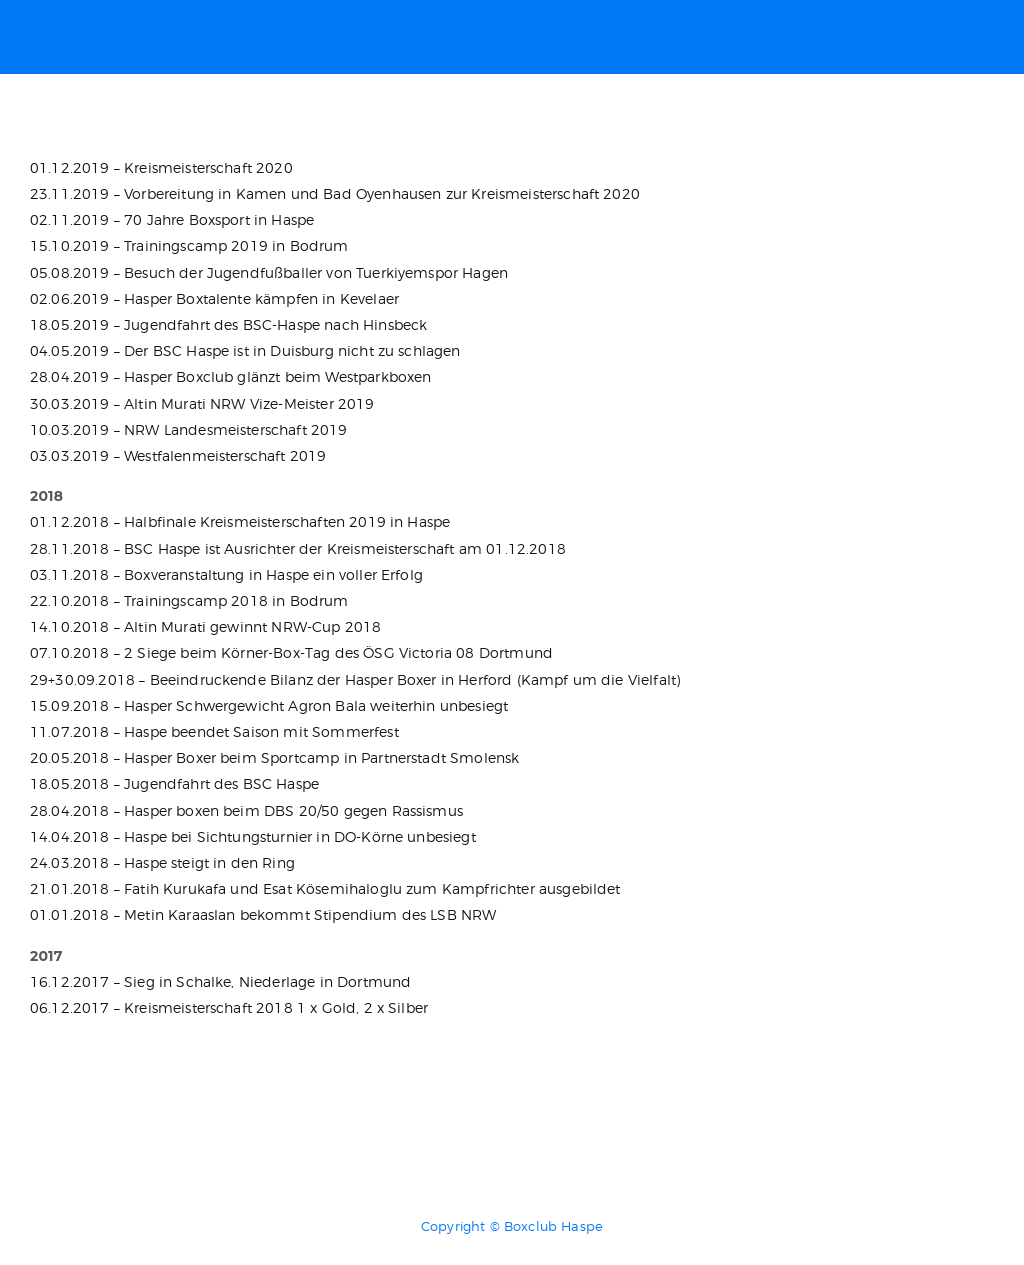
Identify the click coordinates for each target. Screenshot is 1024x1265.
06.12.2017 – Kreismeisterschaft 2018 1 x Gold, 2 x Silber (229, 1007)
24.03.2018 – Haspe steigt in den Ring (162, 862)
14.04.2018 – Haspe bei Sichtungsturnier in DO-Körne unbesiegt (253, 836)
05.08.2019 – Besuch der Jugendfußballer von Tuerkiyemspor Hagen (269, 272)
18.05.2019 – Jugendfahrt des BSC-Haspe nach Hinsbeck (228, 324)
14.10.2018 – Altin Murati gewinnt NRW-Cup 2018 (205, 626)
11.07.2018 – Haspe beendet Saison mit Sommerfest (214, 731)
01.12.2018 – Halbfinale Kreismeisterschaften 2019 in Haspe (240, 521)
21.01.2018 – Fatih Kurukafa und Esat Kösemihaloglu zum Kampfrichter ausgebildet (325, 888)
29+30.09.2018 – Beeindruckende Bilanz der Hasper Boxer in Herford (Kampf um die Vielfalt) (355, 679)
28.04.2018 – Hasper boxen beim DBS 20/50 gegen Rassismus (246, 810)
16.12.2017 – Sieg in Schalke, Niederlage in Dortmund (220, 981)
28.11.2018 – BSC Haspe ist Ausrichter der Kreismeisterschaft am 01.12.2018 (298, 548)
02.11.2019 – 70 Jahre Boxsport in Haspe (172, 219)
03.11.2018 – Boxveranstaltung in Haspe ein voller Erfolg (226, 574)
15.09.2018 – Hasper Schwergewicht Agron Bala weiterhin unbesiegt (269, 705)
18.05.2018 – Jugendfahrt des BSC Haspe (174, 783)
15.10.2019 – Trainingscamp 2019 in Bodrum (189, 245)
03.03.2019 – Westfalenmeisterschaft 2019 (178, 455)
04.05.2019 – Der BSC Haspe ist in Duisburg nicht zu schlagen (245, 350)
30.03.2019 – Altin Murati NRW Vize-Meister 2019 (202, 403)
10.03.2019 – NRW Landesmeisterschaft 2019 (189, 429)
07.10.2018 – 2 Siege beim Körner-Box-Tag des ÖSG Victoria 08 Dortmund (291, 652)
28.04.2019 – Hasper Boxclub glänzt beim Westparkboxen (230, 376)
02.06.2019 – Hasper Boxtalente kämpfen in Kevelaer (214, 298)
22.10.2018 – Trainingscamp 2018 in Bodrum (189, 600)
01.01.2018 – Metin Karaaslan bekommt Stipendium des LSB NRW (263, 914)
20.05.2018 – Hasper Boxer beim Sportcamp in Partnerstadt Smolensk (274, 757)
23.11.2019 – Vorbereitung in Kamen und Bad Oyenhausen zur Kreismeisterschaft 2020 (335, 193)
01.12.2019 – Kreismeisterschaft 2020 (161, 167)
